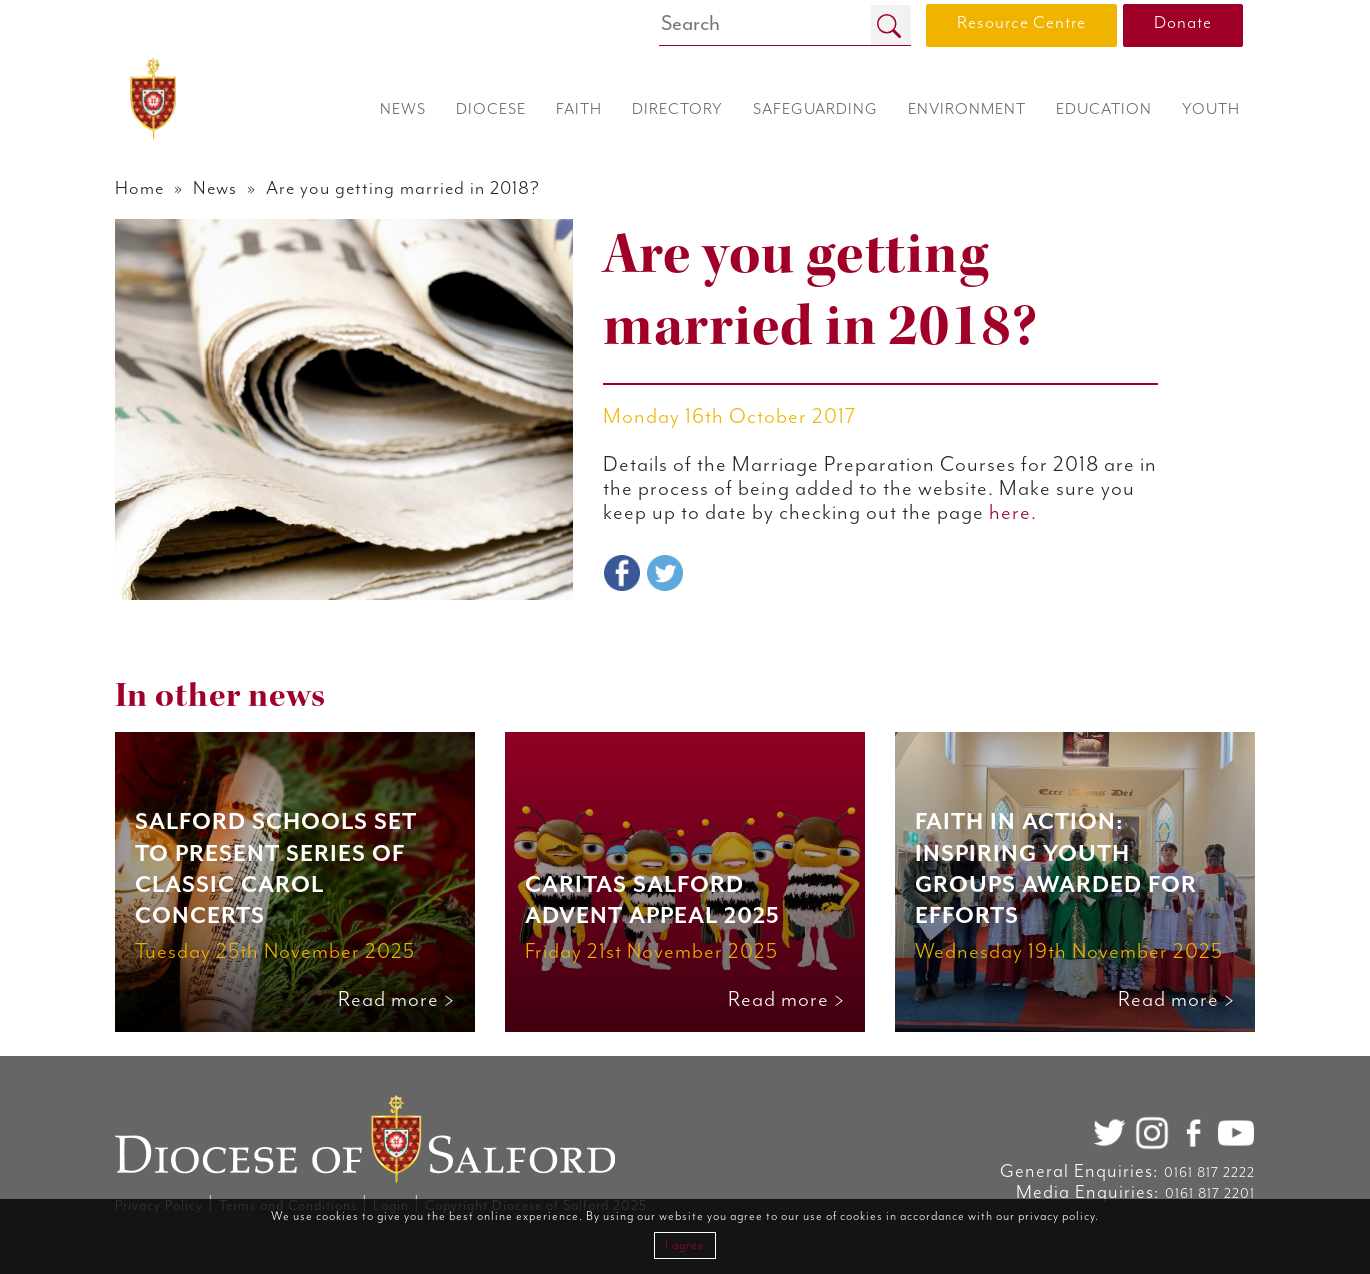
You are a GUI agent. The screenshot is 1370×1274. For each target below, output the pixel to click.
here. (1013, 513)
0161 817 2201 (1210, 1194)
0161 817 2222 (1209, 1173)
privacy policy (1056, 1216)
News (215, 188)
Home (139, 188)
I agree (685, 1245)
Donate (1183, 23)
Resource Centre (1021, 23)
